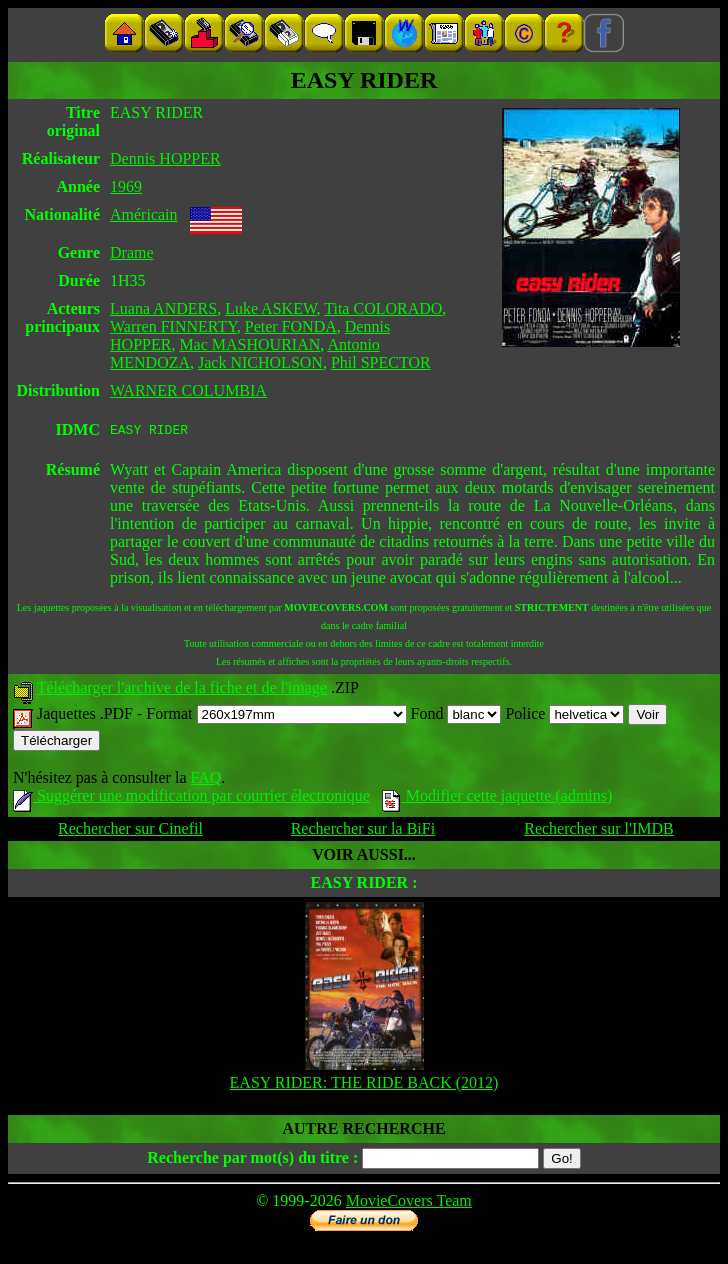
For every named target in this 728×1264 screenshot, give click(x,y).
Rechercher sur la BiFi (363, 831)
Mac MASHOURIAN (249, 344)
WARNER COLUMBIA (188, 390)
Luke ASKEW (270, 308)
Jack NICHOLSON (260, 362)
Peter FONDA (291, 326)
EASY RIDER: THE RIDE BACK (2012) (364, 1085)
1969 (126, 186)
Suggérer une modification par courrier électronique (191, 798)
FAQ (205, 780)
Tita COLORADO (383, 308)
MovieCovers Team (409, 1203)
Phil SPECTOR (381, 362)
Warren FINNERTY (173, 326)
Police (564, 716)
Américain (144, 214)
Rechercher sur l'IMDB (599, 831)
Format (276, 716)
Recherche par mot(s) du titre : (252, 1160)
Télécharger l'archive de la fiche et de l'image (182, 690)
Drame (132, 252)
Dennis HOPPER (165, 158)
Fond (456, 716)
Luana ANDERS (163, 308)
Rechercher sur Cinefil (130, 831)
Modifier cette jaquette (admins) (497, 798)
